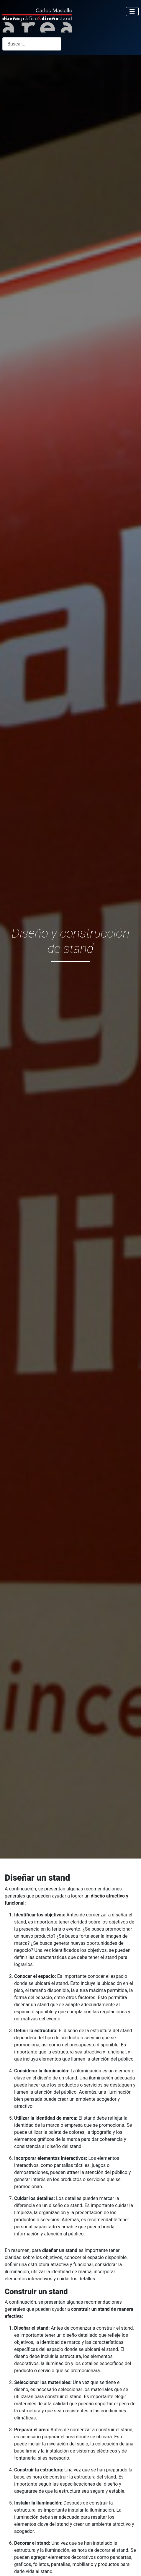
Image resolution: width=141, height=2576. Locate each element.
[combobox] (31, 44)
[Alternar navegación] (132, 11)
